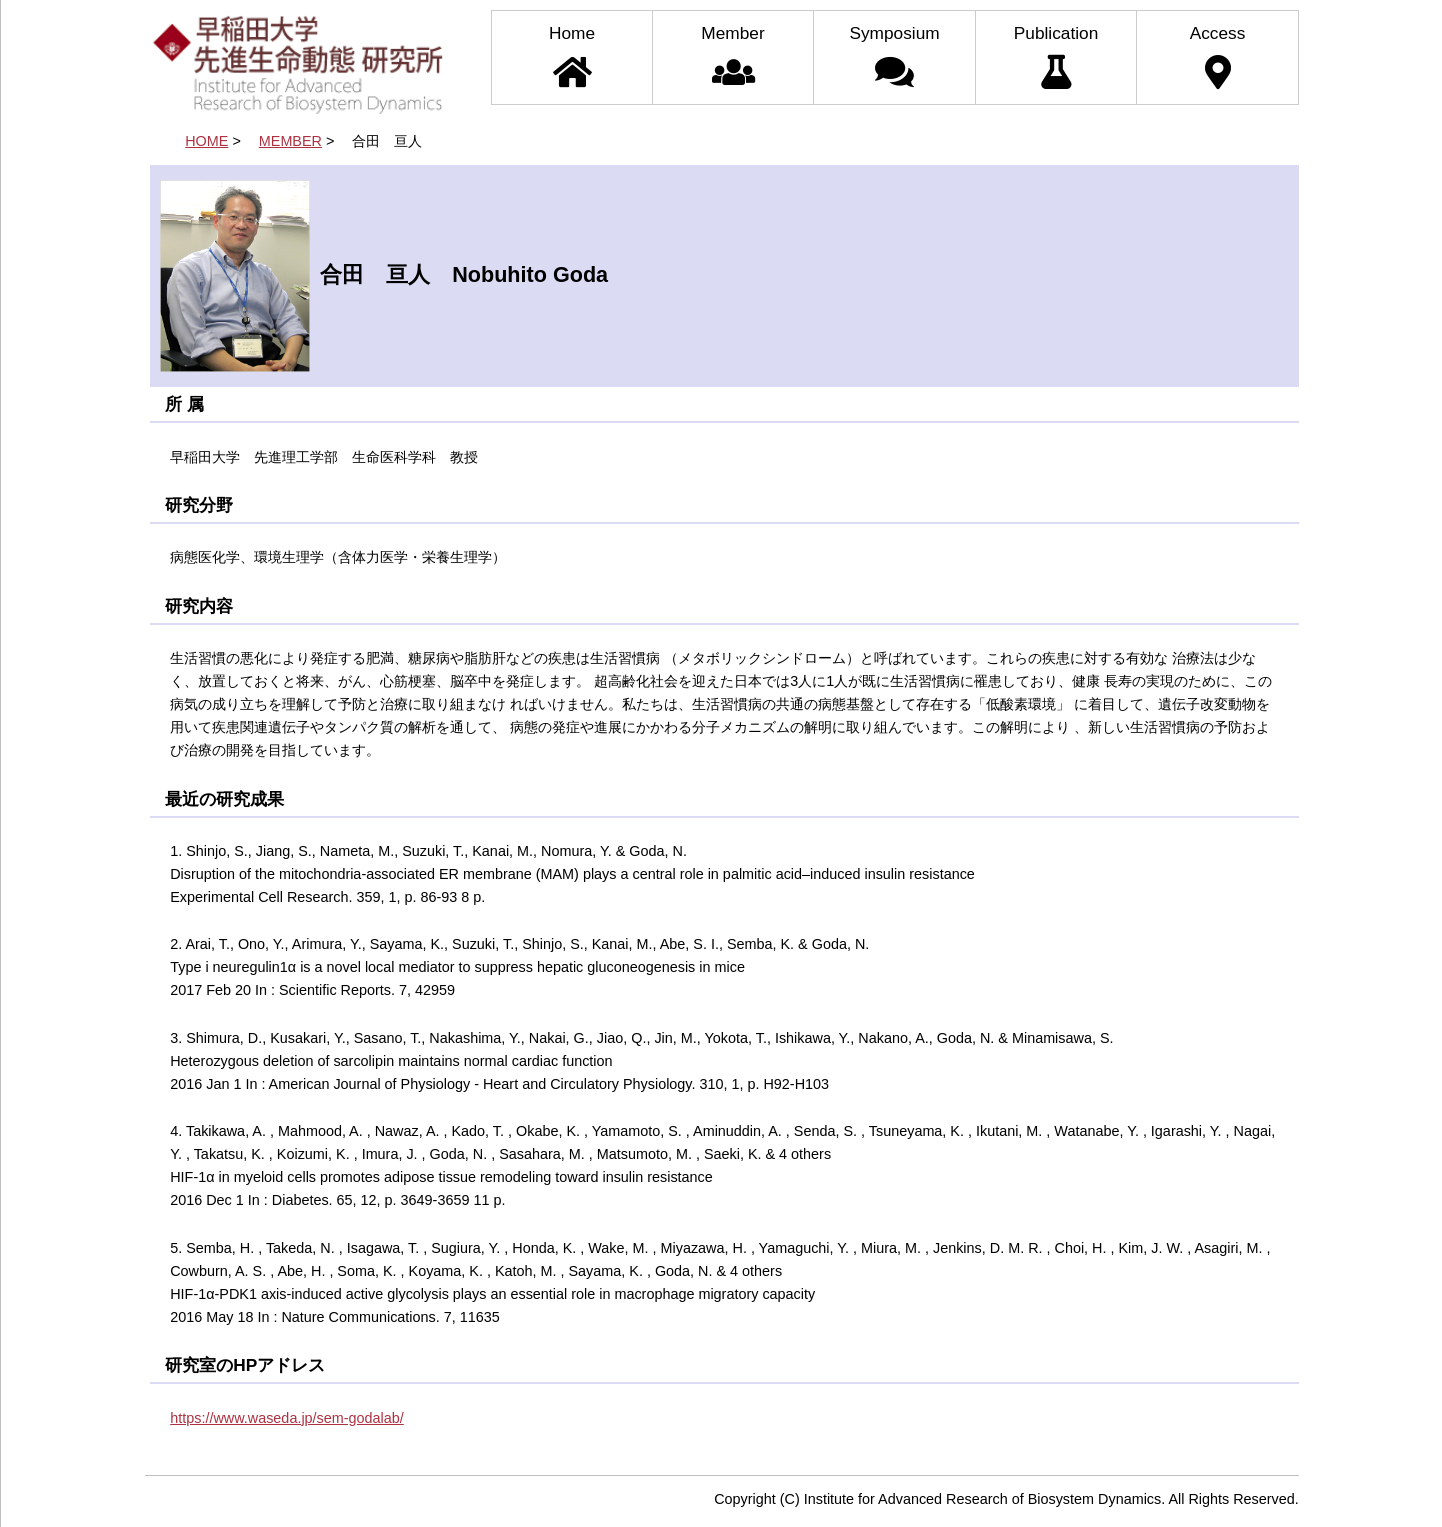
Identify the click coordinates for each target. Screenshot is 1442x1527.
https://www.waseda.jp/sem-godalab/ (287, 1418)
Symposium (894, 56)
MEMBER (290, 141)
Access (1218, 56)
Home (572, 56)
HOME (206, 141)
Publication (1056, 56)
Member (732, 56)
